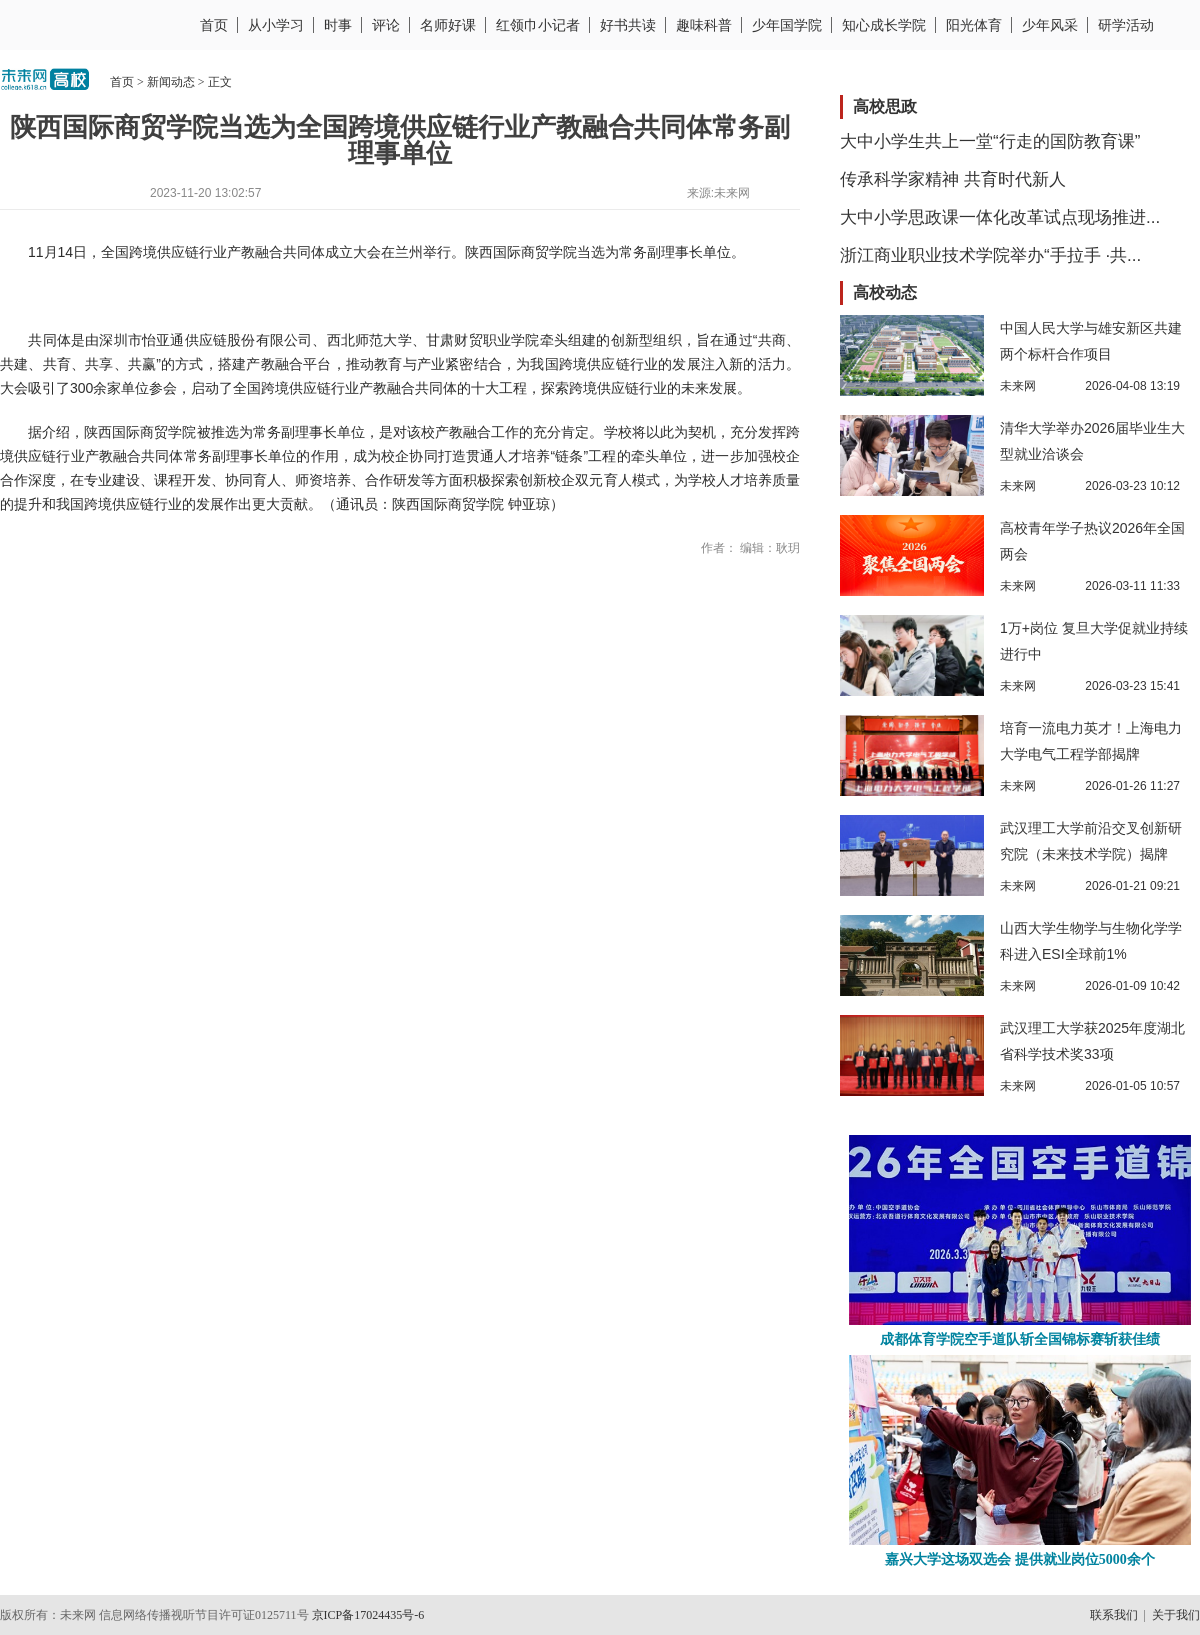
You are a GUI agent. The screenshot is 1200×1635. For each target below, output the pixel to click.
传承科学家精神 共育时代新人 (953, 179)
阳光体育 (974, 25)
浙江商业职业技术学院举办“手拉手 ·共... (990, 255)
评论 (386, 25)
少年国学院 (787, 25)
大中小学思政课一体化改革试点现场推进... (1000, 217)
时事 (338, 25)
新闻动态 (171, 82)
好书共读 (628, 25)
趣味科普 (704, 25)
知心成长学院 (884, 25)
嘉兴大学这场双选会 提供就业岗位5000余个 (1020, 1559)
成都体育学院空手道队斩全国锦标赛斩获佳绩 (1020, 1339)
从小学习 (276, 25)
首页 (214, 25)
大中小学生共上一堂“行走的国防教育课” (990, 141)
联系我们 (1114, 1615)
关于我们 (1176, 1615)
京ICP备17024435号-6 (368, 1615)
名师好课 (448, 25)
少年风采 (1050, 25)
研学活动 (1126, 25)
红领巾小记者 (538, 25)
